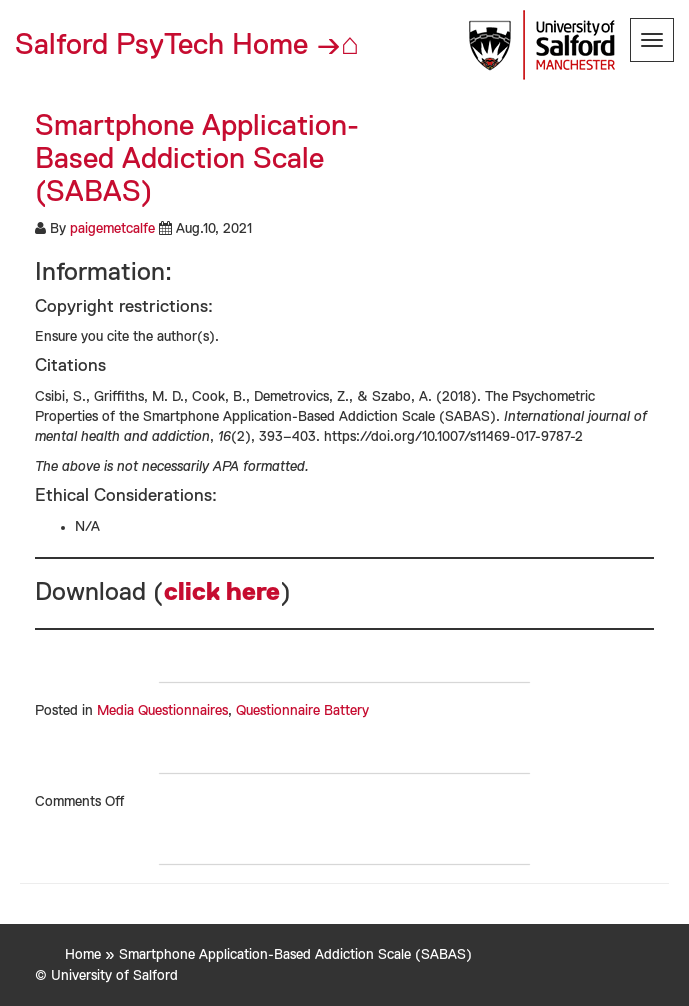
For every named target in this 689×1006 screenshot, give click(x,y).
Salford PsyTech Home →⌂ (187, 45)
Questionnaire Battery (302, 711)
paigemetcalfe (112, 229)
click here (222, 593)
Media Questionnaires (162, 711)
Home (83, 955)
